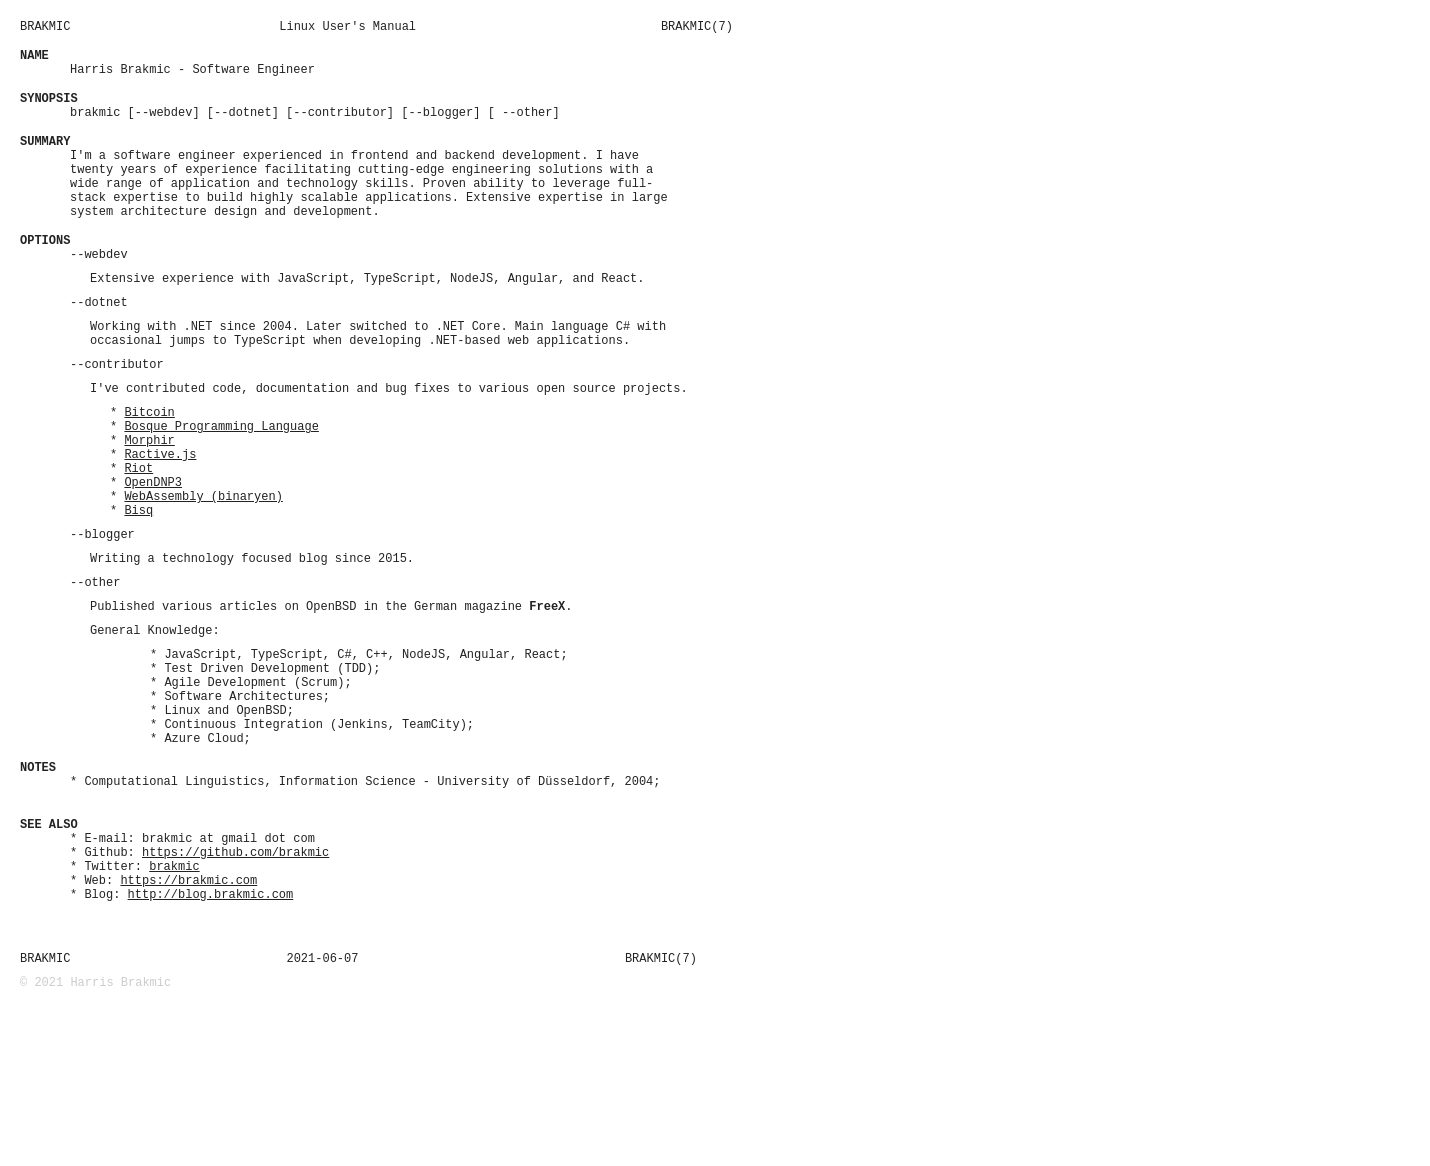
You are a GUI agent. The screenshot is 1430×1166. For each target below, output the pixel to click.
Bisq (138, 590)
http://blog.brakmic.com (211, 1037)
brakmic (174, 1003)
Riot (138, 539)
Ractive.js (160, 522)
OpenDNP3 (153, 556)
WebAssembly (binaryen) (203, 573)
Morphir (149, 505)
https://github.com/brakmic (235, 986)
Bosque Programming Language (221, 488)
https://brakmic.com (188, 1020)
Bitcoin (149, 471)
